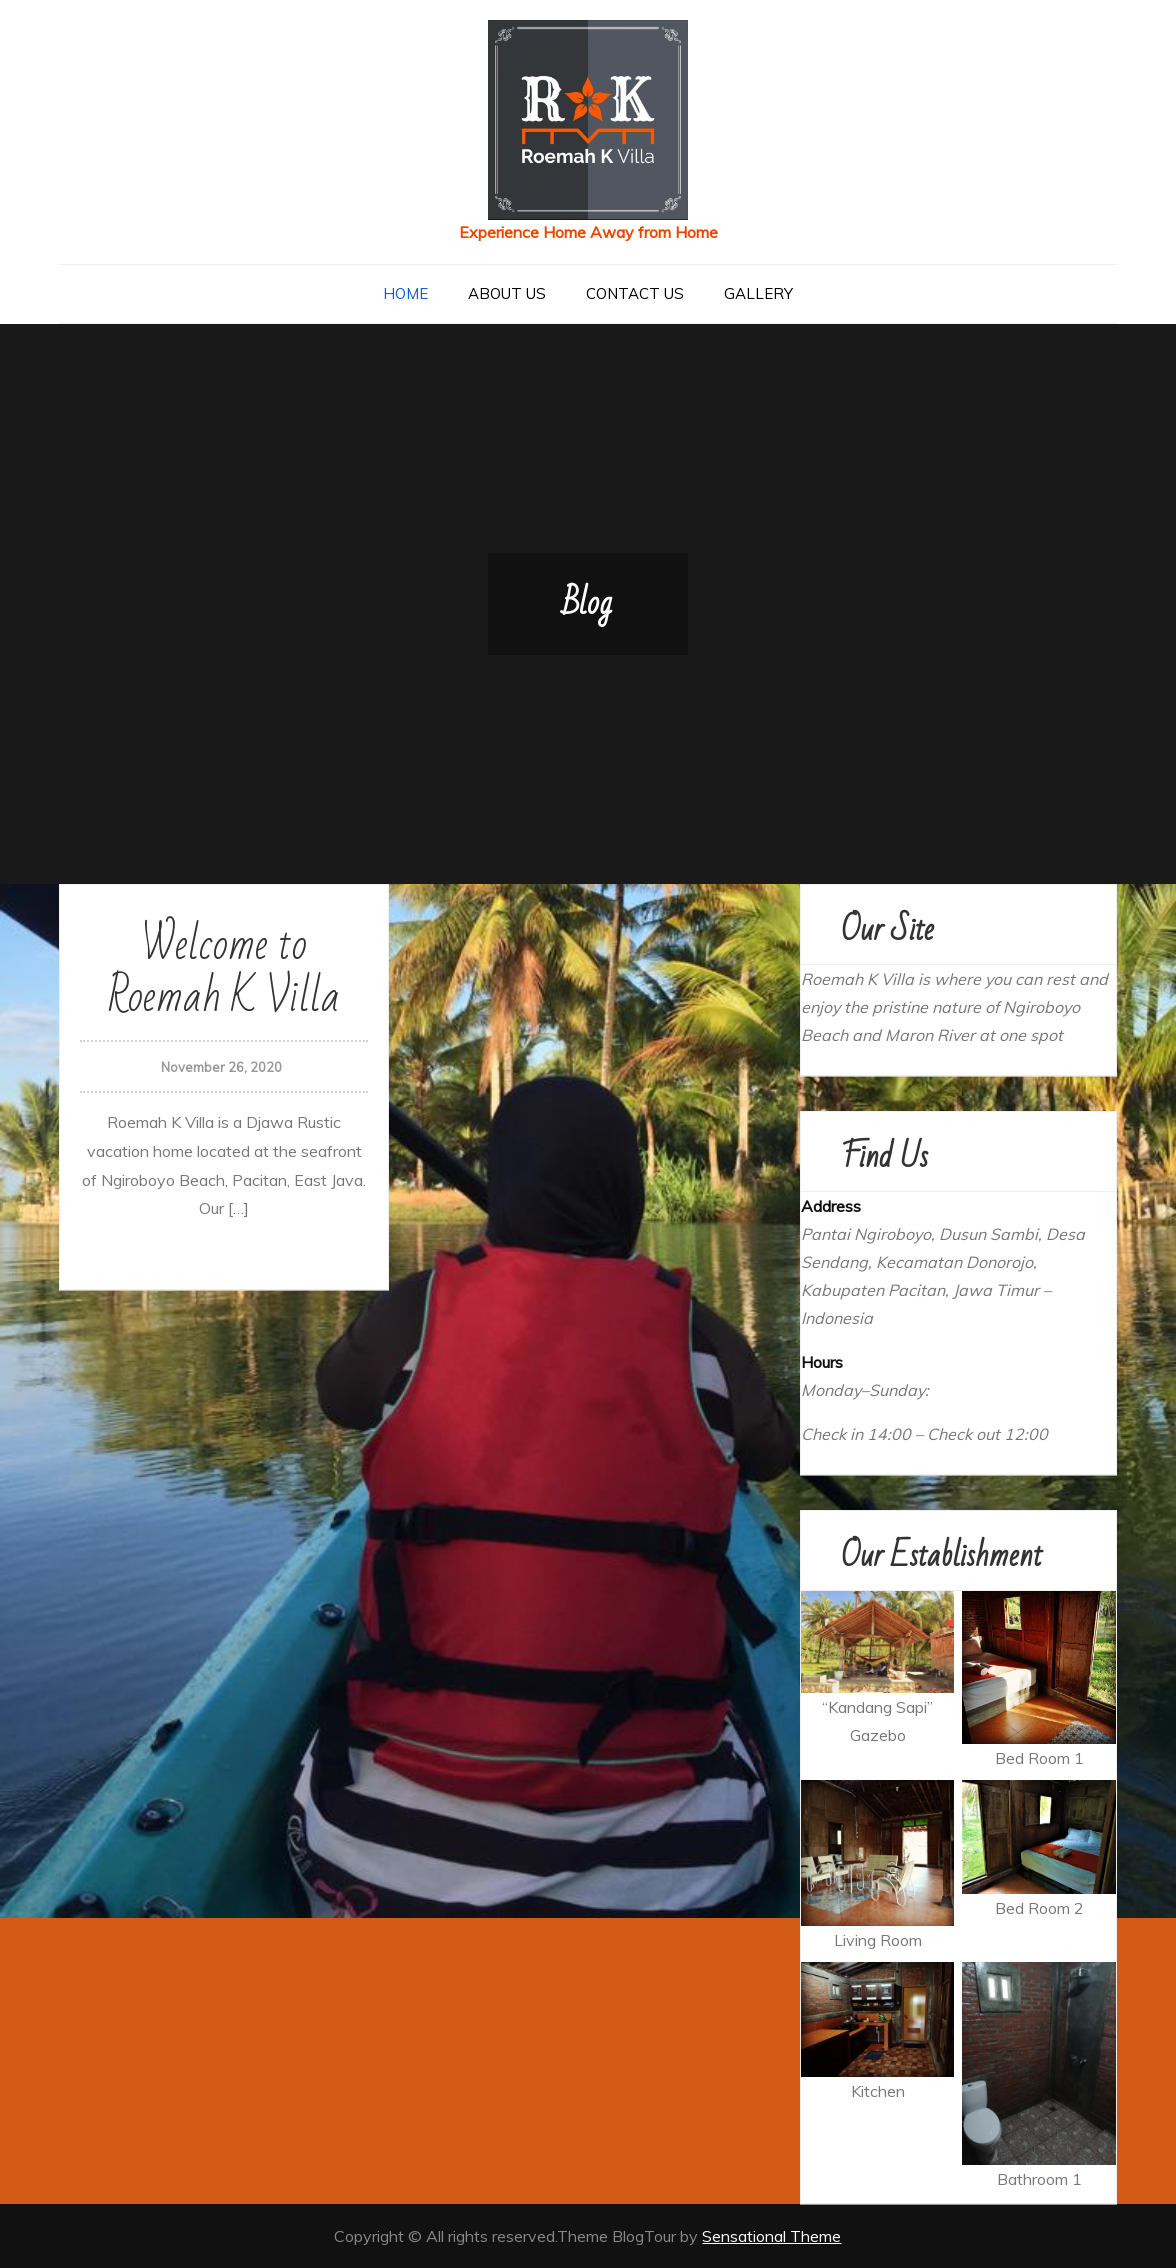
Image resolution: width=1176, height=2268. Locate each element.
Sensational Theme (771, 2236)
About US (507, 293)
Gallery (758, 293)
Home (405, 293)
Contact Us (635, 293)
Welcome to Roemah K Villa (224, 971)
